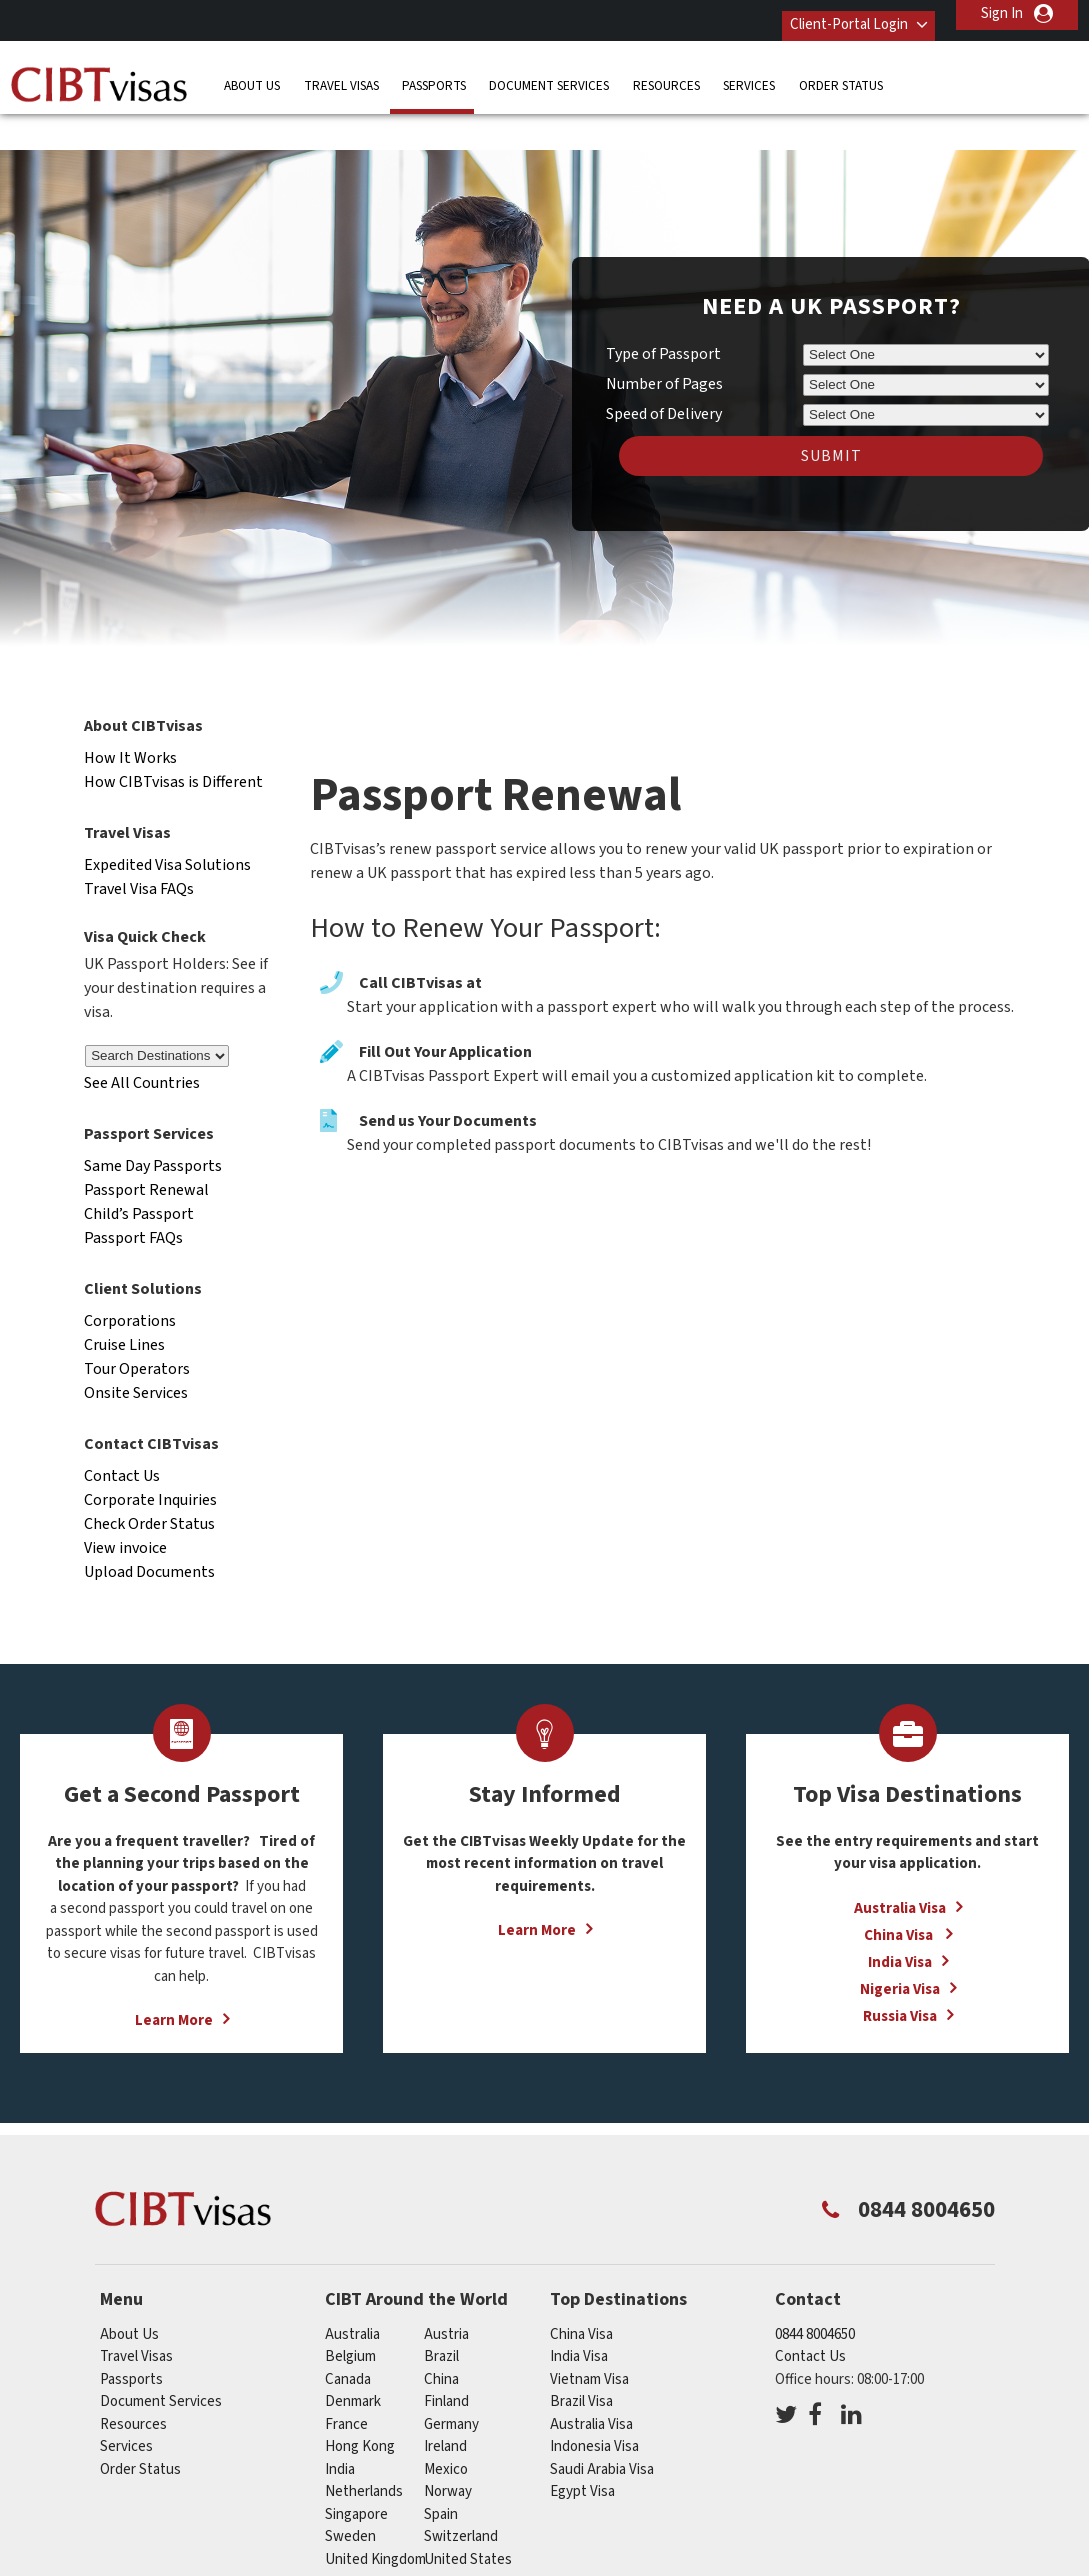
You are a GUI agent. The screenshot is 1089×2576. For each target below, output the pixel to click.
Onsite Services (136, 1352)
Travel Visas (341, 74)
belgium (350, 2315)
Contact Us (122, 1435)
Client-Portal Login (831, 13)
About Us (252, 74)
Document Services (549, 74)
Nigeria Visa (900, 1948)
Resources (666, 74)
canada (348, 2338)
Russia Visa (900, 1975)
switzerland (461, 2495)
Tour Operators (137, 1328)
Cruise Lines (124, 1304)
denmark (353, 2360)
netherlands (364, 2450)
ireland (445, 2405)
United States (468, 2518)
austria (446, 2293)
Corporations (130, 1280)
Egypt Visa (582, 2450)
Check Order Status (149, 1483)
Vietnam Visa (589, 2338)
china (441, 2338)
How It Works (130, 717)
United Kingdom (375, 2518)
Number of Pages (664, 344)
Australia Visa (900, 1867)
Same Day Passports (153, 1125)
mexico (446, 2428)
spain (441, 2473)
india (340, 2428)
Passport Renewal (146, 1149)
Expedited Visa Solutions (167, 824)
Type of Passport (663, 314)
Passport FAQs (133, 1197)
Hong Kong (360, 2405)
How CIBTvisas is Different (173, 741)
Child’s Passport (139, 1173)
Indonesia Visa (594, 2405)
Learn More (174, 1980)
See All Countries (142, 1043)
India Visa (900, 1921)
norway (448, 2450)
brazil (441, 2315)
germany (451, 2383)
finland (446, 2360)
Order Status (841, 74)
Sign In (1002, 13)
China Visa (900, 1894)
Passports (434, 74)
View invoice (125, 1507)
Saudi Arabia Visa (602, 2428)
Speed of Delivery (664, 374)
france (346, 2383)
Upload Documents (149, 1531)
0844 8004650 (815, 2293)
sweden (350, 2495)
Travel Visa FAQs (139, 848)
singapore (356, 2473)
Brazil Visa (581, 2360)
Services (749, 74)
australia (352, 2293)
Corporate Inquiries (150, 1459)
